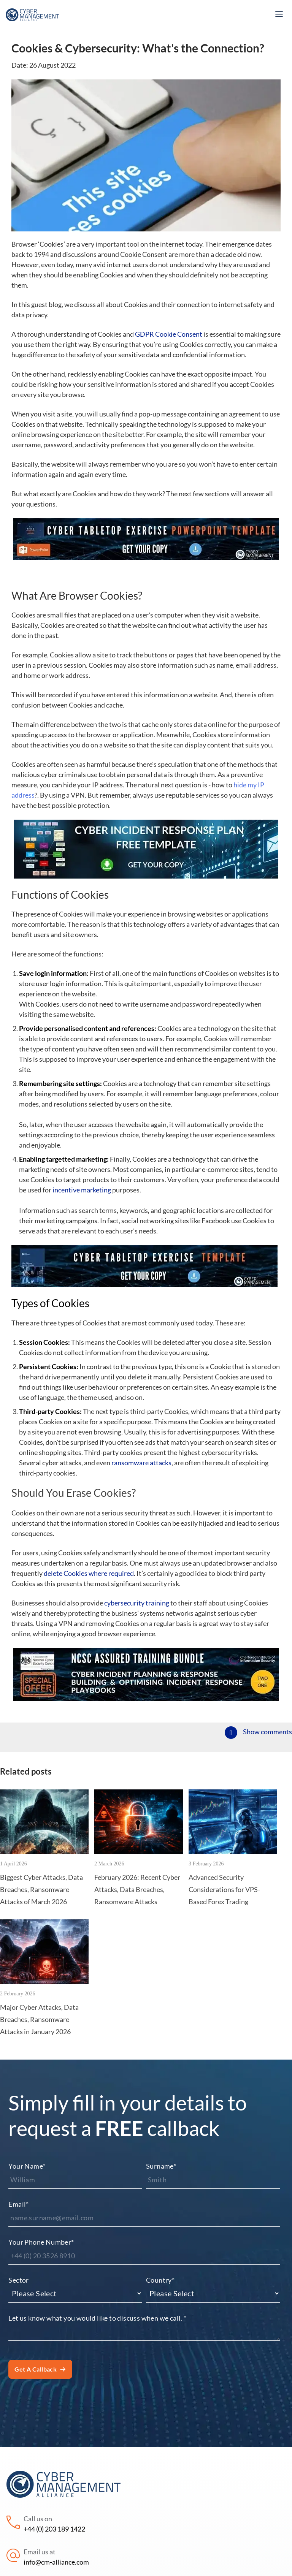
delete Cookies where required (89, 1573)
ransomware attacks (141, 1462)
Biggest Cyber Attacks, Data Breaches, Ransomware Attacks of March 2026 (41, 1889)
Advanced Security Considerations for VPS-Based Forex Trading (224, 1889)
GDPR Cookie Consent (168, 334)
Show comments (267, 1731)
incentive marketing (81, 1190)
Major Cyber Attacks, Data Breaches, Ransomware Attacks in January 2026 (39, 2019)
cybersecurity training (136, 1603)
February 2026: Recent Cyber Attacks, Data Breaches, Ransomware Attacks (137, 1889)
